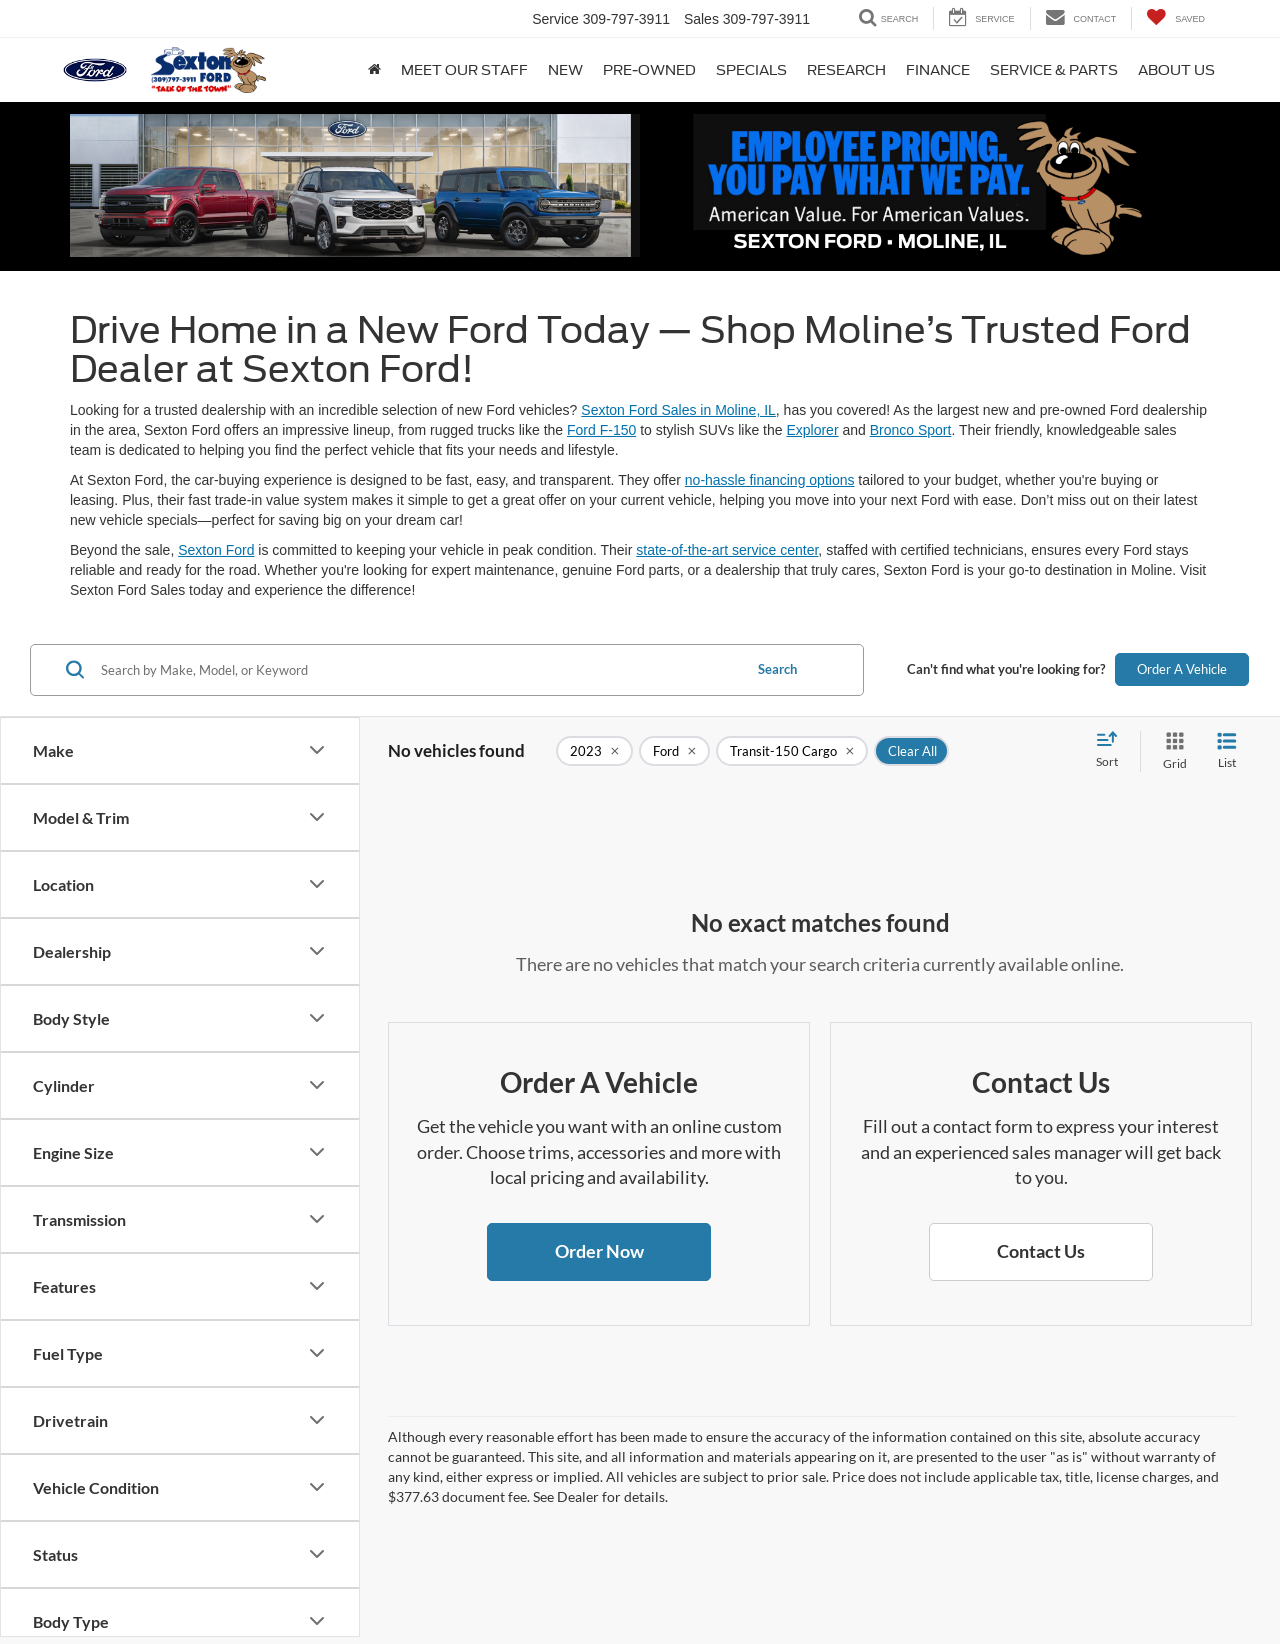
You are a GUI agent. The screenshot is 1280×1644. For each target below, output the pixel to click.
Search (777, 669)
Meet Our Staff (464, 70)
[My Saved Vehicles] (1175, 18)
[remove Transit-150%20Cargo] (792, 751)
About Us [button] (1176, 70)
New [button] (565, 70)
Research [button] (846, 70)
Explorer (812, 430)
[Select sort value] (1113, 751)
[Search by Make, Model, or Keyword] (418, 670)
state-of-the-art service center (727, 550)
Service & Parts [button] (1054, 70)
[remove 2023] (594, 751)
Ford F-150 (601, 430)
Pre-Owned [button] (649, 70)
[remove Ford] (674, 751)
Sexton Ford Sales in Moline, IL (678, 410)
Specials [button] (751, 70)
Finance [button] (938, 70)
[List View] (1227, 751)
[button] (599, 1252)
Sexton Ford (216, 550)
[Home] (374, 70)
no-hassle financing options (770, 480)
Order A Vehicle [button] (1182, 669)
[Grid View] (1171, 751)
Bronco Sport (911, 430)
